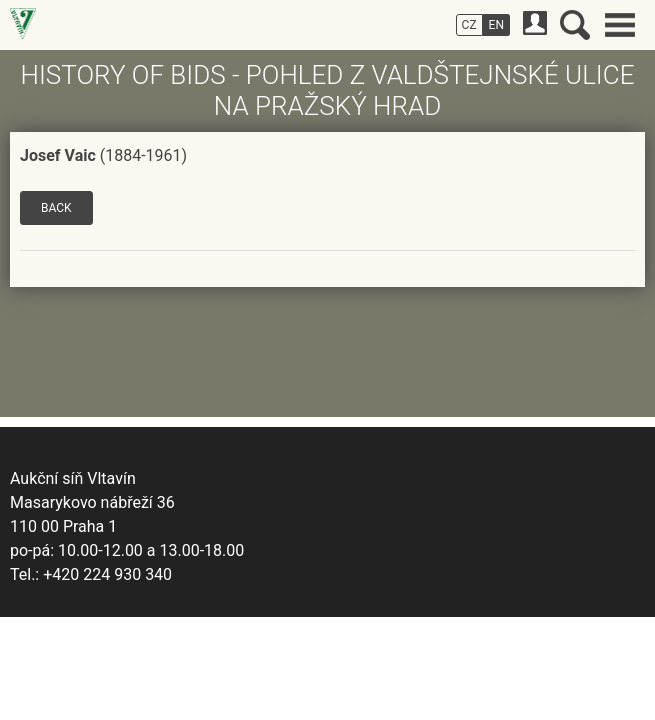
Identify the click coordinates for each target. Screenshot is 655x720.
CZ (469, 25)
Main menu (620, 25)
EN (496, 25)
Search (575, 25)
